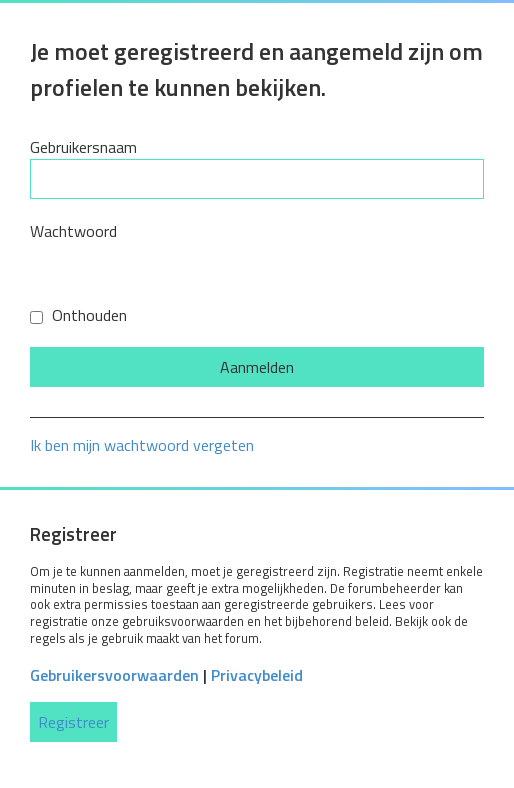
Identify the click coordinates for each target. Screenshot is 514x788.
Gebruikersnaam (83, 147)
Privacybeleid (257, 675)
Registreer (73, 722)
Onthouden (78, 315)
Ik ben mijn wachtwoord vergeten (142, 445)
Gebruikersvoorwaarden (114, 675)
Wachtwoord (73, 231)
